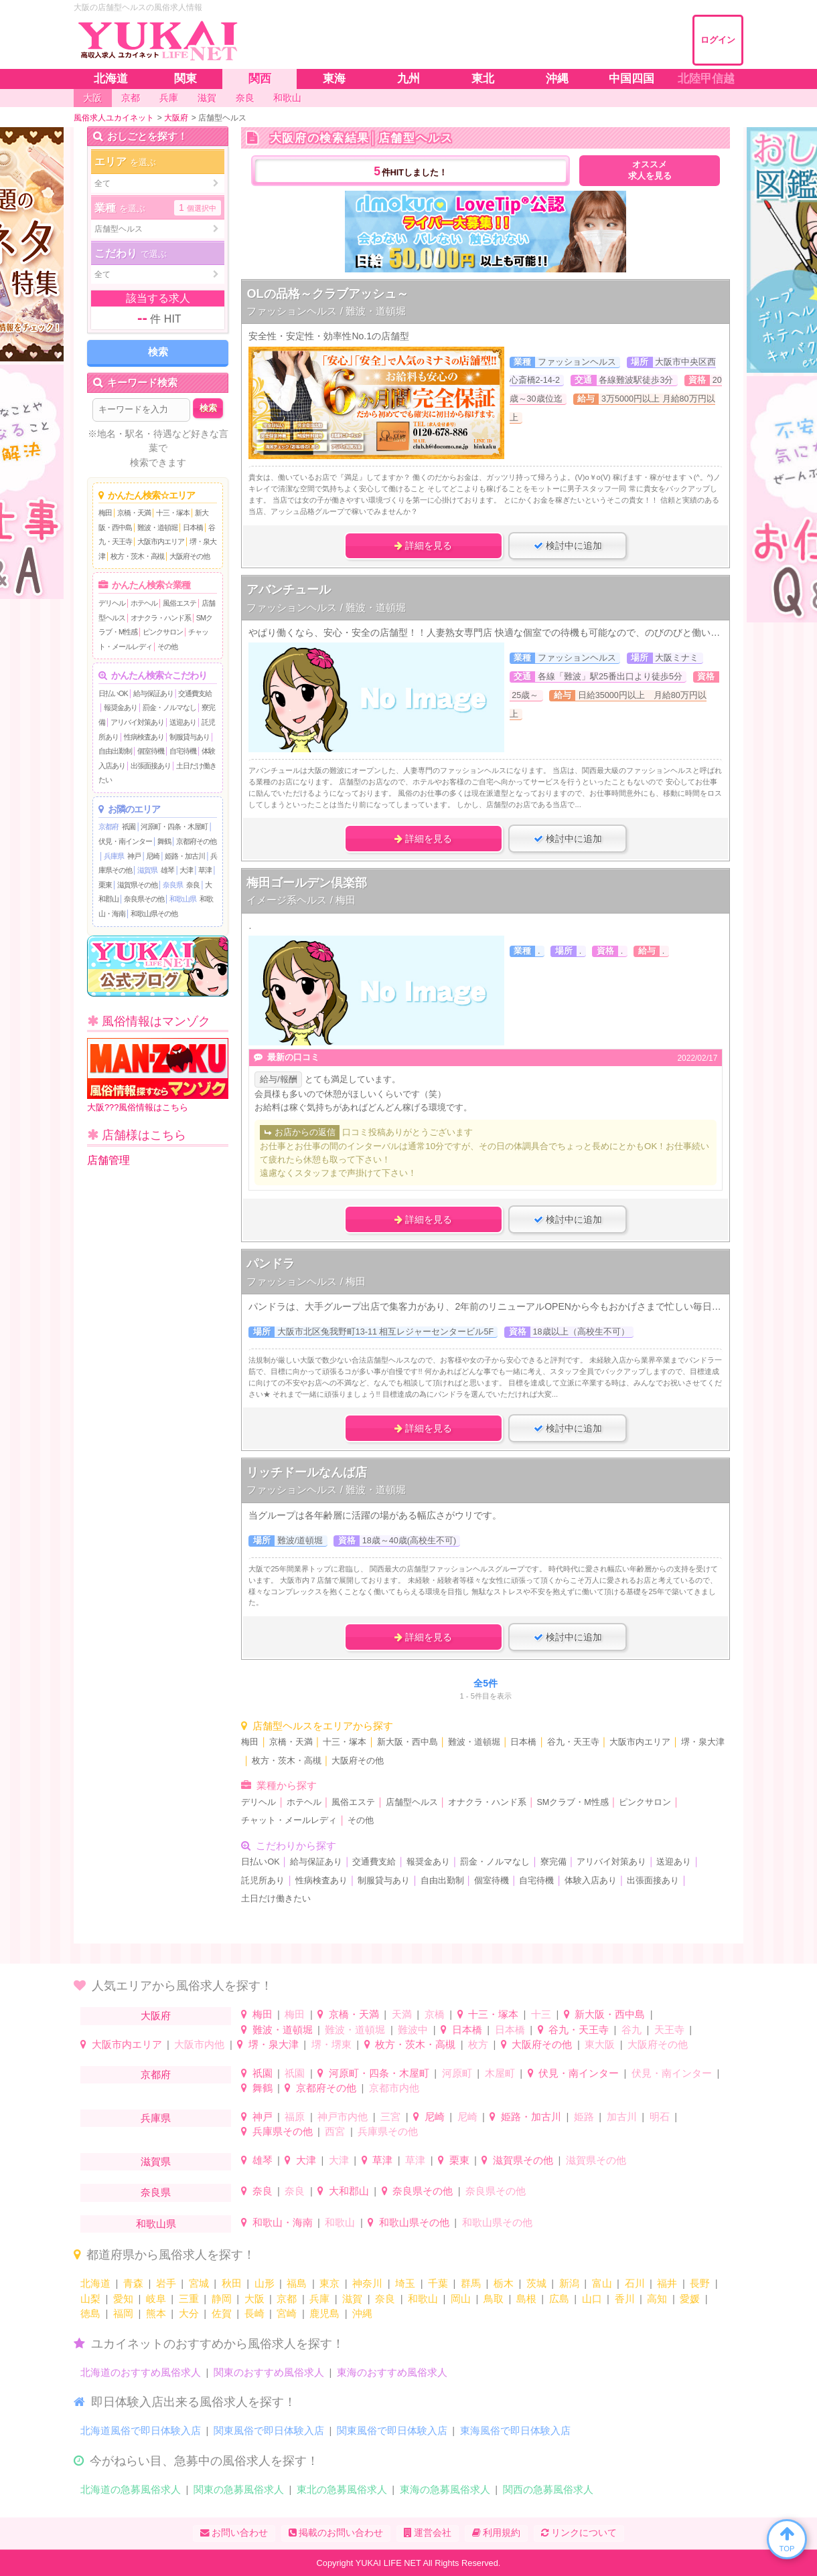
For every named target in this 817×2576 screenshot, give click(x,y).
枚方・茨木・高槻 (137, 556)
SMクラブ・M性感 (572, 1802)
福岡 (123, 2313)
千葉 (438, 2283)
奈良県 (173, 885)
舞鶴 (164, 841)
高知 (657, 2298)
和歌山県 (182, 899)
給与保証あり (153, 693)
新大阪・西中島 (407, 1742)
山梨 (90, 2298)
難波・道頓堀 (157, 527)
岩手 (166, 2283)
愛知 (123, 2298)
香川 (625, 2298)
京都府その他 (196, 841)
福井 (667, 2283)
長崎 (254, 2313)
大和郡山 (349, 2191)
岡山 (461, 2298)
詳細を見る (423, 545)
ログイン (717, 40)
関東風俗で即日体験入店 (269, 2430)
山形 (264, 2283)
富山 (602, 2283)
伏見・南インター (125, 841)
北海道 (95, 2283)
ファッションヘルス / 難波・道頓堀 (326, 311)
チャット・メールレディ (289, 1820)
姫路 (584, 2116)
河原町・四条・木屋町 (174, 827)
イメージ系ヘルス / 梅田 (301, 900)
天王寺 (669, 2029)
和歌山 (340, 2222)
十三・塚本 (173, 513)
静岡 (222, 2298)
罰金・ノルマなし (169, 707)
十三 (541, 2014)
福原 (295, 2116)
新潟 (569, 2283)
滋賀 (352, 2298)
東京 (329, 2283)
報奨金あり (120, 707)
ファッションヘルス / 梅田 (306, 1281)
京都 (287, 2298)
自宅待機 (182, 751)
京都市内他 (394, 2087)
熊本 (156, 2313)
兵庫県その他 (282, 2131)
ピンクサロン (163, 632)
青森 (133, 2283)
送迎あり (182, 722)
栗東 (105, 885)
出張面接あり (151, 766)
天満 (402, 2014)
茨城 (536, 2283)
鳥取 (494, 2298)
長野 (700, 2283)
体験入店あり (591, 1880)
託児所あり (263, 1880)
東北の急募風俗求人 (342, 2489)
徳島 (90, 2313)
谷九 (631, 2029)
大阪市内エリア (160, 541)
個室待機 (150, 751)
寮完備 (553, 1862)
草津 (205, 870)
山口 (592, 2298)
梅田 (105, 513)
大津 (186, 870)
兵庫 (319, 2298)
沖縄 (362, 2313)
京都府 (108, 827)
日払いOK (113, 693)
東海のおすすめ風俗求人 (392, 2372)
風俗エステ (179, 603)
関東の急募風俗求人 (239, 2489)
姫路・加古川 (185, 856)
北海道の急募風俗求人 (130, 2489)
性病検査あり (144, 737)
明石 (660, 2116)
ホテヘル (144, 603)
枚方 (478, 2044)
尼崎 (152, 856)
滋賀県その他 (137, 885)
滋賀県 (147, 870)
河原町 (457, 2073)
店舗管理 (108, 1160)
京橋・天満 (134, 513)
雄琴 (167, 870)
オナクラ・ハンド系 (161, 618)
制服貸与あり (189, 737)
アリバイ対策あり (137, 722)
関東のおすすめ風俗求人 (269, 2372)
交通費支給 (195, 693)
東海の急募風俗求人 (445, 2489)
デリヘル (111, 603)
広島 (559, 2298)
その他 (167, 646)
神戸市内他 (342, 2116)
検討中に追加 (568, 545)
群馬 (471, 2283)
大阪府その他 (189, 556)
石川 (635, 2283)
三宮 (390, 2116)
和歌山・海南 (282, 2222)
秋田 (232, 2283)
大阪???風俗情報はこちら (157, 1075)
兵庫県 (114, 856)
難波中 (413, 2029)
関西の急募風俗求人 (548, 2489)
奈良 (193, 885)
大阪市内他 (199, 2044)
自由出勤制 (115, 751)
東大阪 (600, 2044)
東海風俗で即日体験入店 (515, 2430)
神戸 (134, 856)
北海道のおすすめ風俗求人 (140, 2372)
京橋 (435, 2014)
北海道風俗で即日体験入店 (140, 2430)
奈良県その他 (144, 899)
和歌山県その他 (154, 914)
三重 (189, 2298)
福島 (297, 2283)
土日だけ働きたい (276, 1898)
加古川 (622, 2116)
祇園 (128, 827)
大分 (189, 2313)
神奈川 (367, 2283)
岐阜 (156, 2298)
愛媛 (690, 2298)
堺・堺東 (331, 2044)
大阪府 (156, 2015)
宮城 (199, 2283)
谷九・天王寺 (573, 1742)
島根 (526, 2298)
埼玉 (405, 2283)
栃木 (504, 2283)
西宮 (335, 2131)
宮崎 (287, 2313)
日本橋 (193, 527)
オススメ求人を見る (650, 170)
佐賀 (222, 2313)
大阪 (254, 2298)
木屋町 (500, 2073)
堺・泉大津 (703, 1742)
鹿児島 (324, 2313)
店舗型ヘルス (412, 1802)
